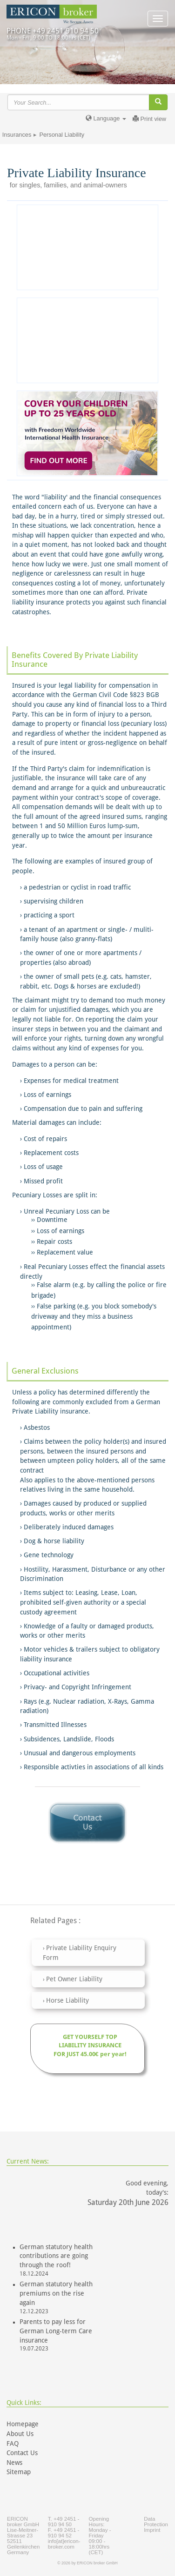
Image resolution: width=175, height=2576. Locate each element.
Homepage (23, 2424)
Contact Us (22, 2452)
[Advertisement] (87, 340)
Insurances (17, 134)
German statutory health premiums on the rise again (56, 2293)
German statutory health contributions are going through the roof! (56, 2256)
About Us (20, 2433)
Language (106, 118)
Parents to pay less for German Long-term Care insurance (56, 2331)
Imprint (152, 2530)
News (14, 2462)
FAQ (13, 2443)
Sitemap (19, 2472)
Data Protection (156, 2521)
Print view (149, 118)
